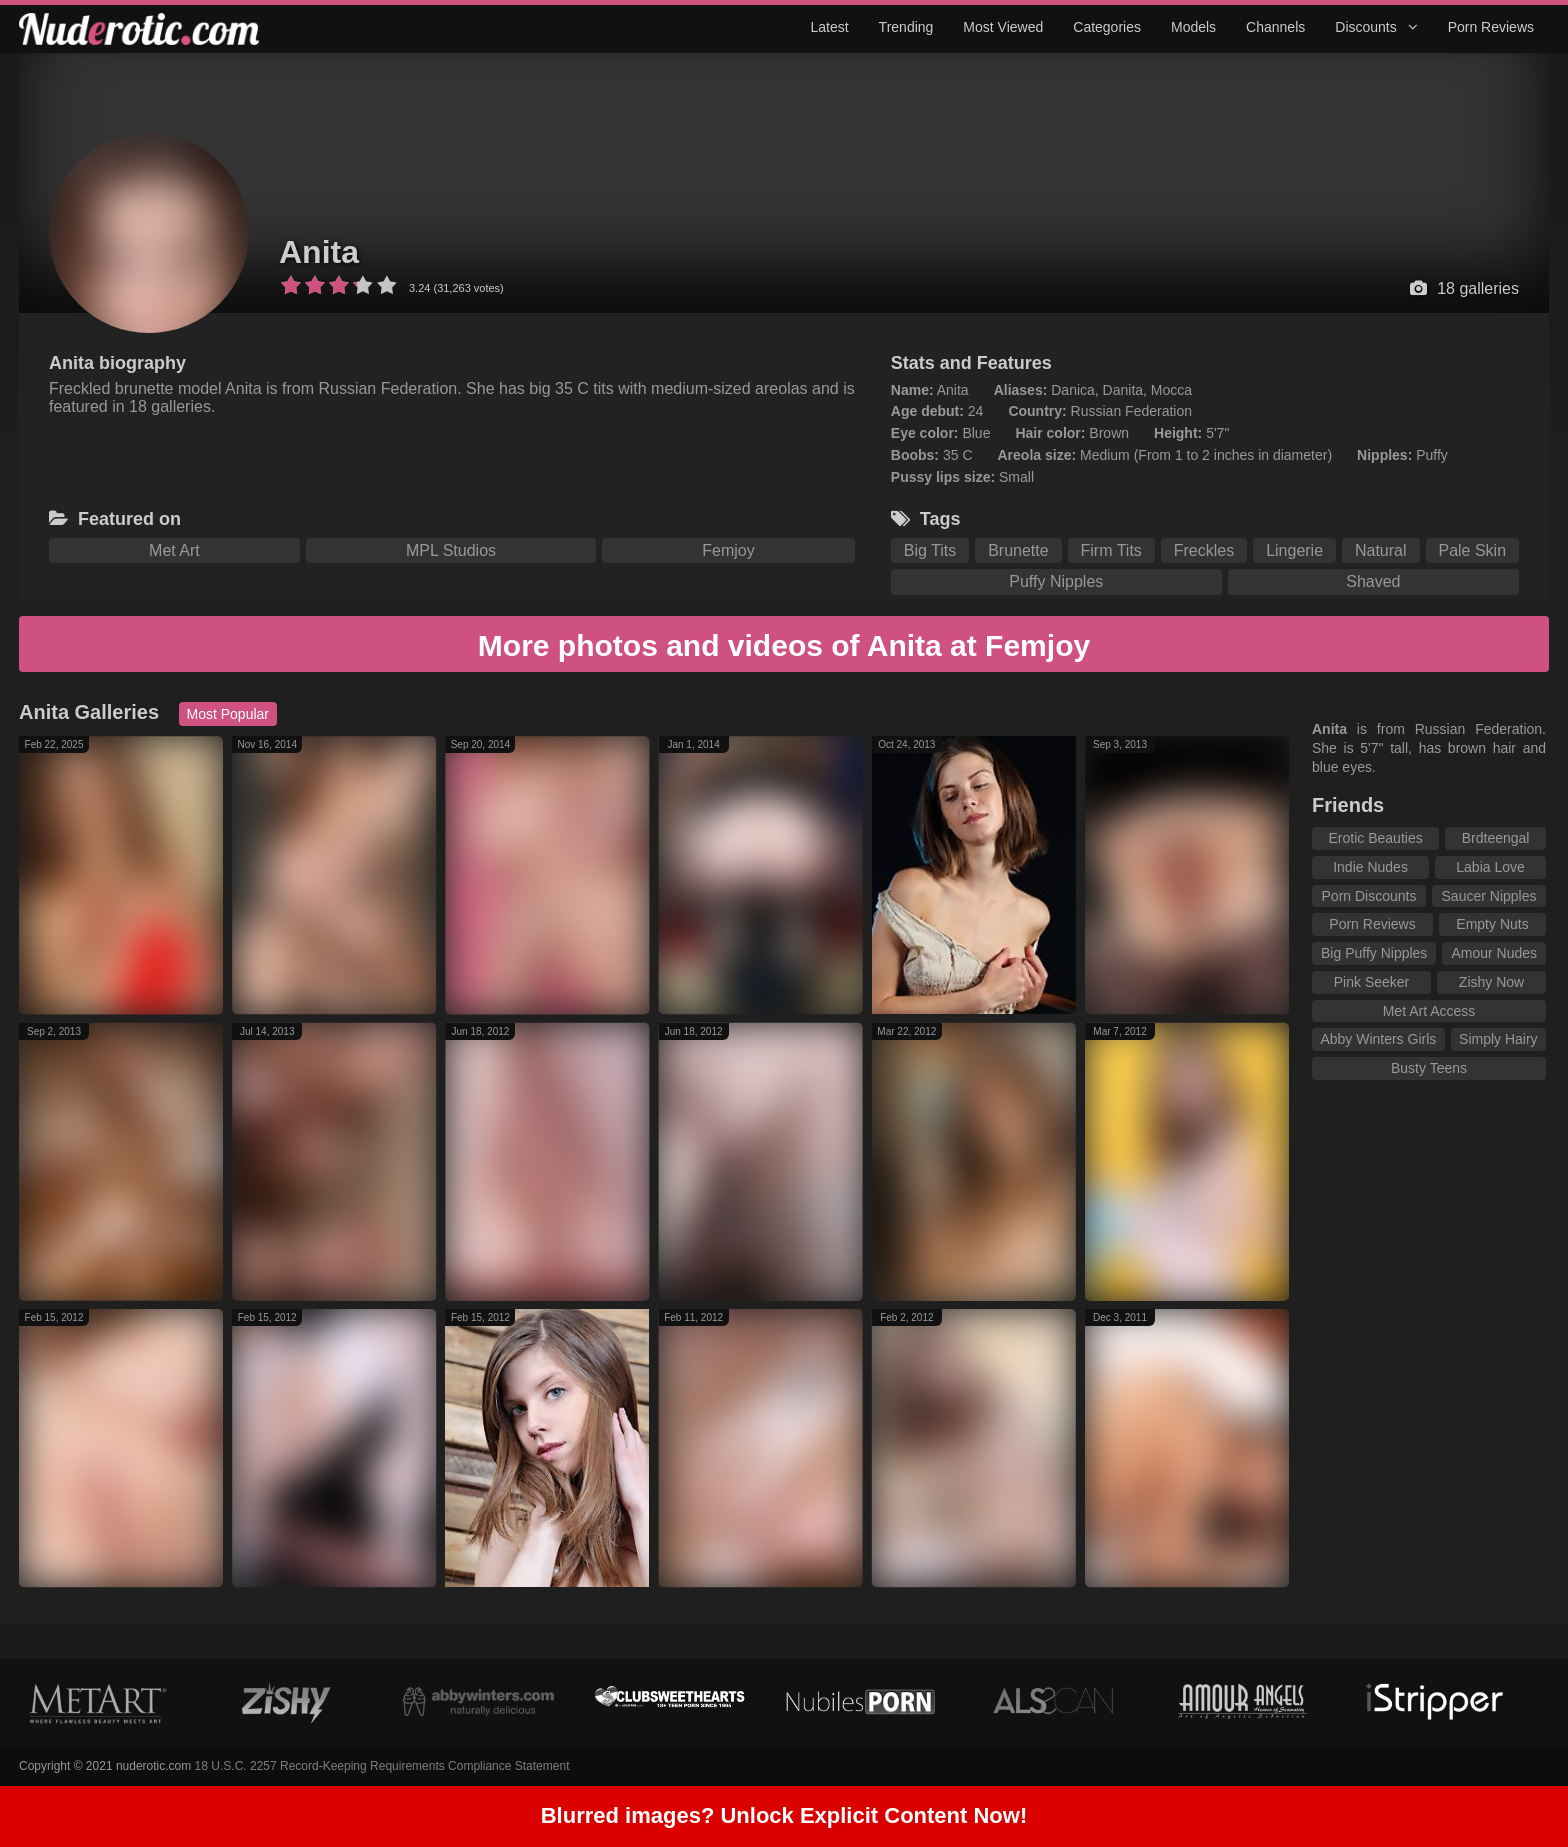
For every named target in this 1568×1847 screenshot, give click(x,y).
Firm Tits (1111, 550)
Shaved (1373, 581)
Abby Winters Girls (1378, 1039)
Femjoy (728, 550)
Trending (906, 27)
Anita (319, 252)
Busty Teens (1429, 1068)
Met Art (174, 550)
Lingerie (1294, 550)
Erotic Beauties (1376, 838)
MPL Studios (451, 550)
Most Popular (228, 714)
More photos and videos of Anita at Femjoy (784, 645)
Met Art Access (1429, 1011)
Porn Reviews (1491, 27)
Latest (829, 27)
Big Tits (930, 550)
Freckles (1204, 550)
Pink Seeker (1371, 982)
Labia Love (1490, 867)
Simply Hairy (1498, 1039)
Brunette (1018, 550)
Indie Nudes (1370, 867)
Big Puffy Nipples (1374, 953)
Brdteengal (1496, 838)
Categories (1107, 27)
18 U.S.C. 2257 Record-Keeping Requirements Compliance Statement (382, 1766)
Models (1193, 27)
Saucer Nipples (1489, 896)
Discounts (1376, 27)
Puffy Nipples (1056, 581)
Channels (1275, 27)
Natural (1381, 550)
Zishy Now (1491, 982)
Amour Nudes (1494, 953)
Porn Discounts (1369, 896)
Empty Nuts (1492, 924)
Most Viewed (1003, 27)
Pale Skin (1472, 550)
